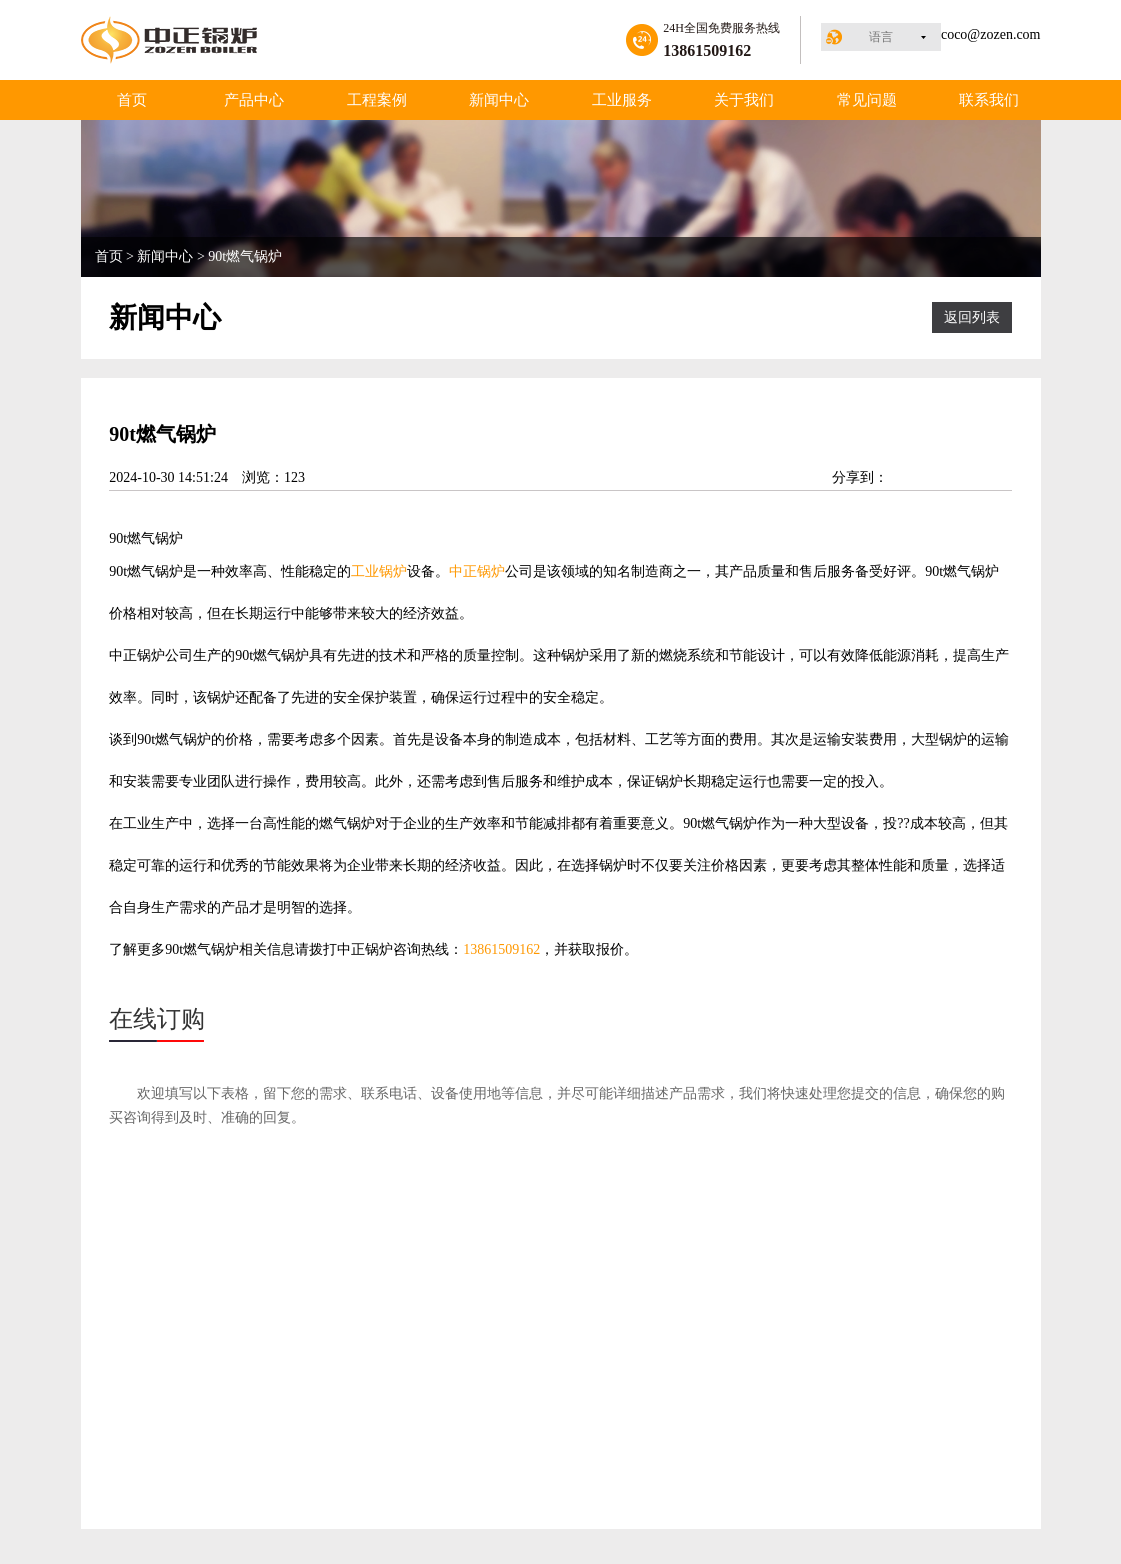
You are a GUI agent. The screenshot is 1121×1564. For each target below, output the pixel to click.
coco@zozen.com (991, 34)
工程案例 (377, 100)
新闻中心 (499, 100)
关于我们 (744, 100)
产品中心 (254, 100)
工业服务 (622, 100)
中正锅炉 (477, 571)
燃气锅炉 (155, 538)
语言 (881, 37)
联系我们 (989, 100)
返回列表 (972, 317)
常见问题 (867, 100)
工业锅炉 (379, 571)
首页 (132, 100)
